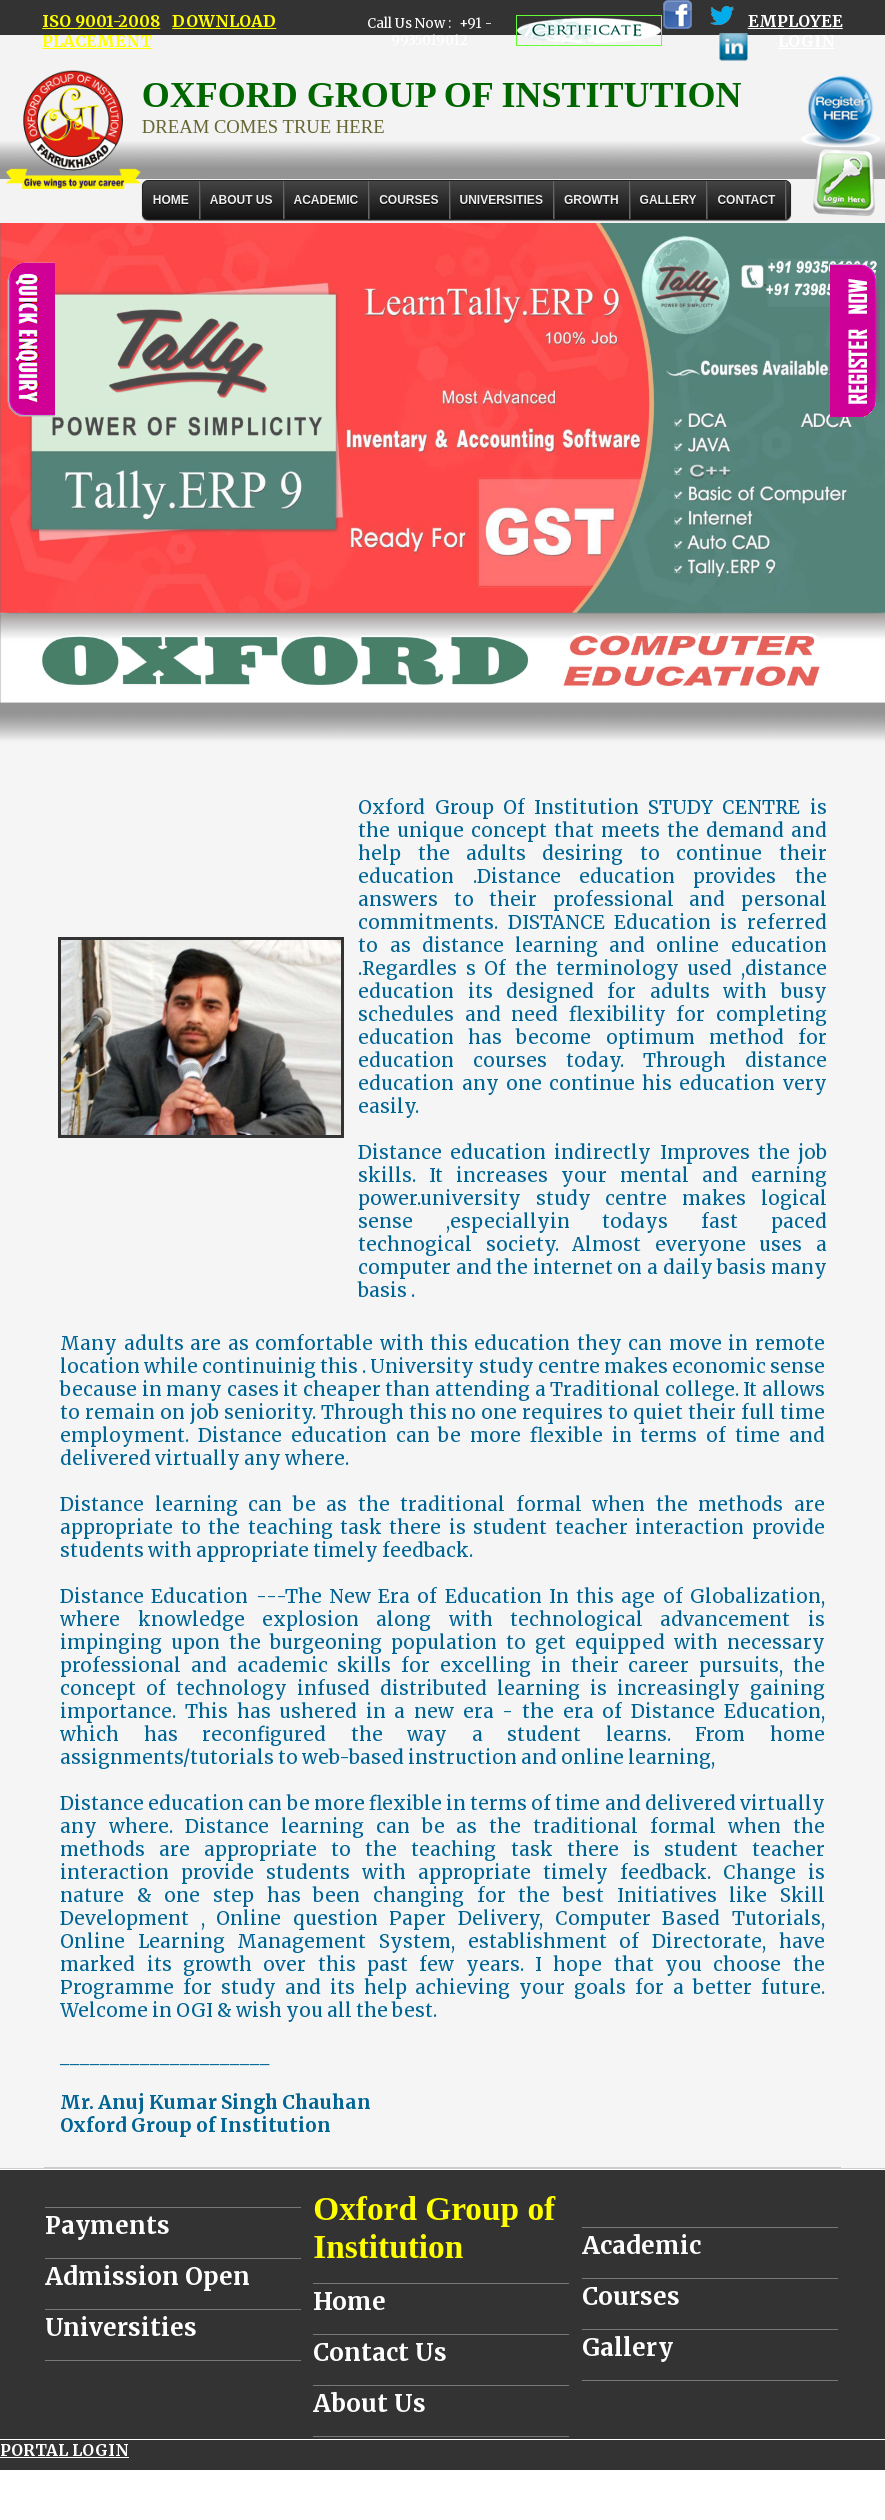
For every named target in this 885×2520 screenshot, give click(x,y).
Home (171, 200)
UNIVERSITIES (501, 200)
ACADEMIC (326, 200)
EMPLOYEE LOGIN (795, 31)
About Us (241, 200)
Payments (107, 2225)
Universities (121, 2327)
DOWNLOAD (224, 21)
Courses (631, 2296)
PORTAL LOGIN (64, 2450)
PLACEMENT (97, 41)
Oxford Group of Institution (434, 2227)
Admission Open (147, 2276)
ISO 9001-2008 (101, 21)
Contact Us (380, 2352)
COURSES (408, 200)
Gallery (668, 200)
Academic (641, 2245)
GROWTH (591, 200)
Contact (746, 200)
